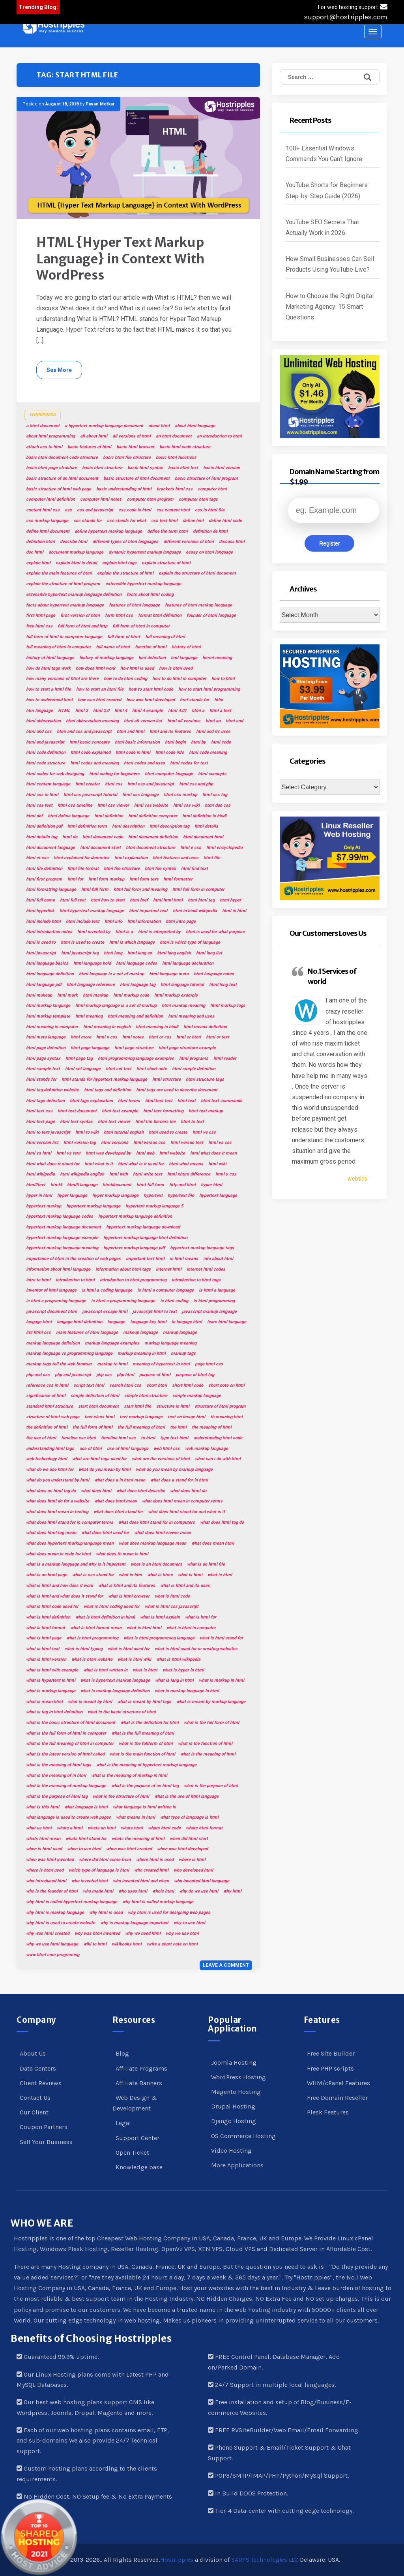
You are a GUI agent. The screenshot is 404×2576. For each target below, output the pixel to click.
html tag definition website (52, 1090)
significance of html (45, 1395)
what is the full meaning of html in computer (70, 1743)
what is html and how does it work (59, 1585)
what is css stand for (93, 1574)
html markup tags (227, 1005)
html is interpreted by (159, 931)
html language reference (91, 984)
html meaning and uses (191, 1016)
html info (113, 921)
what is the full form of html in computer (66, 1733)
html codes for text (189, 763)
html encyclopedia (224, 847)
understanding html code (217, 1437)
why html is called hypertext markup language (71, 1901)
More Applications (237, 2165)
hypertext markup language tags (202, 1247)
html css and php (196, 784)
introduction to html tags (196, 1279)
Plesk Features (328, 2112)
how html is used (137, 668)
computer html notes (101, 499)
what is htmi (190, 1574)
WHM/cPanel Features (338, 2083)
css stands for (87, 520)
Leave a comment (226, 1965)
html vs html (38, 1153)
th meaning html (226, 1416)
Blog (122, 2053)
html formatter (178, 879)
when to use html (84, 1848)
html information (144, 921)
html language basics (47, 963)
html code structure (45, 763)
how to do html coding (125, 678)
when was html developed (182, 1848)
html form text (143, 879)
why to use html (189, 1922)
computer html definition (50, 499)
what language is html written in (144, 1807)
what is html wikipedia (178, 1659)
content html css (43, 510)
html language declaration (187, 963)
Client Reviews (41, 2083)
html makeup (39, 995)
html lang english (174, 953)
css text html (164, 520)
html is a (124, 931)
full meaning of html (165, 636)
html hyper (230, 900)
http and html (182, 1184)
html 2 (81, 710)
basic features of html (89, 446)
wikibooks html (127, 1944)
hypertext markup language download (143, 1227)
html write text (147, 1174)
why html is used (106, 1912)
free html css (39, 626)
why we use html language (52, 1944)
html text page (40, 1121)
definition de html (210, 531)
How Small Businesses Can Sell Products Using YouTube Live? (330, 264)
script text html (88, 1385)
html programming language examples (136, 1058)
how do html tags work (48, 668)
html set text (118, 1068)
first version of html (80, 615)
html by (198, 742)
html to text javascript (48, 1132)
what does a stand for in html (179, 1480)
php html (125, 1374)
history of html (186, 647)
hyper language (72, 1195)
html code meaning (208, 752)
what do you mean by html (105, 1469)
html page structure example (187, 1047)
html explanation (131, 857)
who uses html (132, 1891)
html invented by (93, 931)
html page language (90, 1047)
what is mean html (44, 1701)
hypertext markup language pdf (134, 1247)
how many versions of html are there (62, 678)
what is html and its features (126, 1585)
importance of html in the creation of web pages (73, 1258)
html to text (192, 1121)
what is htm (130, 1574)
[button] (53, 27)
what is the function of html (205, 1743)
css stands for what (126, 520)
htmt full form (150, 1184)
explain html (38, 562)
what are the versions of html (161, 1458)
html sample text (43, 1068)
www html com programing (52, 1954)
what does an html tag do (51, 1490)
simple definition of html (95, 1395)
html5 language (82, 1184)
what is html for (200, 1617)
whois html (163, 1891)
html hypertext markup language (92, 910)
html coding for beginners (114, 773)
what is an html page (46, 1574)
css (68, 510)
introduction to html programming (133, 1279)
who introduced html (46, 1880)
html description (128, 826)
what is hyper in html (183, 1670)
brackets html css (175, 489)
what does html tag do (222, 1522)
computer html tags (198, 499)
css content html (173, 510)
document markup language (76, 552)
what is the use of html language (186, 1796)
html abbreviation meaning (92, 720)
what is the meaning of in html (56, 1775)
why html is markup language (55, 1912)
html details (206, 826)
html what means (186, 1163)
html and (234, 720)
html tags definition (45, 1100)
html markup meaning (183, 1005)
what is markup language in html (187, 1691)
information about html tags (123, 1269)
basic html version (221, 467)
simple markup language (196, 1395)
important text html (145, 1258)
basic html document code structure (62, 457)
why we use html (182, 1933)
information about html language (58, 1269)
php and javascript (73, 1374)
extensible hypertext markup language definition (74, 594)
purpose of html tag (195, 1374)
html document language (50, 847)
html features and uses (175, 857)
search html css (125, 1385)
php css (104, 1374)
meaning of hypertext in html (161, 1364)
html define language (68, 816)
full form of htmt (123, 636)
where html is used (155, 1859)
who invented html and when (141, 1880)
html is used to (41, 942)
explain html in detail (76, 562)
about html (159, 425)
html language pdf (44, 984)
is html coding (174, 1300)
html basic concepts (89, 742)
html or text (217, 1037)
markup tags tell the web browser (59, 1364)
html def (34, 816)
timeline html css (118, 1437)
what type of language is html (189, 1817)
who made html (98, 1891)
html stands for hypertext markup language (104, 1079)
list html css (38, 1332)
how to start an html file (99, 689)
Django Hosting (233, 2121)
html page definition (45, 1047)
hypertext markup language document (63, 1227)
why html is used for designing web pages (169, 1912)
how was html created (99, 699)
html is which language (132, 942)
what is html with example (52, 1670)
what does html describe (140, 1490)
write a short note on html (172, 1944)
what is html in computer (191, 1627)
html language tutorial (182, 984)
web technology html (46, 1458)
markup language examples (112, 1343)
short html (156, 1385)
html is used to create (82, 942)
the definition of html (46, 1427)
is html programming (214, 1300)
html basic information (137, 742)
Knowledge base (139, 2167)
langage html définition (79, 1321)
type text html (174, 1437)
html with (118, 1174)
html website (172, 1153)
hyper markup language (115, 1195)
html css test (39, 805)
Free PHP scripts (330, 2068)
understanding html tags (50, 1448)
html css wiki (186, 805)
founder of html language (211, 615)
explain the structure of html (125, 573)
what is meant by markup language (210, 1701)
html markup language (48, 1005)
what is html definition (48, 1617)
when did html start (189, 1838)
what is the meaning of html (208, 1754)
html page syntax (43, 1058)
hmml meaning (217, 657)
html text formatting (163, 1110)
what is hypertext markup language (115, 1680)
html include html (43, 921)
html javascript (41, 953)
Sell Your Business (46, 2142)
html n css (106, 1037)
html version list (42, 1142)
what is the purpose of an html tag (145, 1785)
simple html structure (145, 1395)
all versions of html (131, 436)
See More (59, 370)
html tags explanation (91, 1100)
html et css (37, 857)
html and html (130, 731)
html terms (129, 1100)
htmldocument (117, 1184)
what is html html (144, 1627)
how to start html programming (209, 689)
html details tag (41, 836)
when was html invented (50, 1859)
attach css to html (44, 446)
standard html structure (49, 1406)
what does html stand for (118, 1511)
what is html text (43, 1648)
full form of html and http (82, 626)
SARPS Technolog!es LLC (264, 2559)
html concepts (212, 773)
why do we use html (198, 1891)
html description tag (169, 826)
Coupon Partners (43, 2127)
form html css (119, 615)
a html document (43, 425)
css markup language (47, 520)
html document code (102, 836)
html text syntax (76, 1121)
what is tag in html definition (54, 1711)
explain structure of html (166, 562)
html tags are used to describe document (176, 1090)
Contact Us (35, 2097)
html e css (190, 847)
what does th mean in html (122, 1553)
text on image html (186, 1416)
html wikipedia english (82, 1174)
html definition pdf (44, 826)
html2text (35, 1184)
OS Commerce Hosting (243, 2136)
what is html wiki (134, 1659)
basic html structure (102, 467)
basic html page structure (51, 467)
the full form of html (92, 1427)
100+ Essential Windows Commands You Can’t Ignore (324, 154)
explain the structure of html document (197, 573)
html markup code (131, 995)
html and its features (170, 731)
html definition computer (152, 816)
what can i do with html (218, 1458)
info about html (218, 1258)
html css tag (214, 794)
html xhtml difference (188, 1174)
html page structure (133, 1047)
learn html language (226, 1321)
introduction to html (75, 1279)
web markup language (206, 1448)
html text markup (206, 1110)
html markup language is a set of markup (116, 1005)
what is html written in (105, 1670)
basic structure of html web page (58, 489)
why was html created (47, 1933)
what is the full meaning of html (142, 1733)
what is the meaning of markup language (66, 1785)
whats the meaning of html (138, 1838)
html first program (44, 879)
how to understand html (49, 699)
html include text (82, 921)
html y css (225, 1174)
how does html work (95, 668)
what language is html (86, 1807)
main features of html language (87, 1332)
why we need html (143, 1933)
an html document (174, 436)
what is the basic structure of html (122, 1711)
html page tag (79, 1058)
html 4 (120, 710)
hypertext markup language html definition (145, 1237)
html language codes (136, 963)
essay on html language (209, 552)
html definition (108, 816)
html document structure (150, 847)
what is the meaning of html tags (58, 1764)
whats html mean (43, 1838)
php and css (38, 1374)
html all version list (143, 720)
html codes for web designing (55, 773)
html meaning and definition (135, 1016)
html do (69, 836)
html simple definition (193, 1068)
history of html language (50, 657)
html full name (40, 900)
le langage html (187, 1321)
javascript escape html (104, 1311)
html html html (168, 900)
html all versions (183, 720)
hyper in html (39, 1195)
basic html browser (135, 446)
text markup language (141, 1416)
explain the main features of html (59, 573)
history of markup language (106, 657)
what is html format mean (96, 1627)
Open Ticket (132, 2152)
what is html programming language (159, 1638)
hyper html (211, 1184)
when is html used (44, 1848)
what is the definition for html (149, 1722)
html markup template (48, 1016)
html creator (87, 784)
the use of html (41, 1437)
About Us (33, 2053)
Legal (123, 2123)
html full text (73, 900)
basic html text (183, 467)
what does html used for (105, 1532)
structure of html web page (52, 1416)
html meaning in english (107, 1026)
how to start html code (151, 689)
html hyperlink (40, 910)
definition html (40, 541)
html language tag (137, 984)
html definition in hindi (204, 816)
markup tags (183, 1353)
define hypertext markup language (108, 531)
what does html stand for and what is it (186, 1511)
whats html (132, 1828)
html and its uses (213, 731)
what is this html (42, 1807)
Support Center (137, 2138)
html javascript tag (80, 953)
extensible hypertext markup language (143, 583)
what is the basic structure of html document (70, 1722)
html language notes (214, 973)
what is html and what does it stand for (64, 1596)
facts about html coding (150, 594)
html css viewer (113, 805)
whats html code (164, 1828)
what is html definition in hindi (105, 1617)
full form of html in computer (141, 626)
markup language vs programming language (69, 1353)
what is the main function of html (142, 1754)
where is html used (45, 1870)
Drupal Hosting (233, 2106)
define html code (225, 520)
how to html (223, 678)
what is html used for (129, 1648)
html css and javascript (150, 784)
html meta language (45, 1037)
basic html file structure (127, 457)
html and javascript (45, 742)
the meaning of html (212, 1427)
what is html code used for (52, 1606)
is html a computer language (165, 1290)
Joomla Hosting (233, 2062)
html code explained (90, 752)
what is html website (91, 1659)
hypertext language (218, 1195)
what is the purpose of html (211, 1785)
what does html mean (115, 1501)
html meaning (89, 1016)
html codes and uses (144, 763)
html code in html (133, 752)
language (116, 1321)
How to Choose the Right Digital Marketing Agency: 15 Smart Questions (330, 306)
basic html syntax (145, 467)
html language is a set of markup (111, 973)
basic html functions (176, 457)
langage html (39, 1321)
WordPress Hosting (238, 2077)
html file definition (44, 868)
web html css (166, 1448)
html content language (48, 784)
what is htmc (160, 1574)
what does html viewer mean (162, 1532)
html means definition (205, 1026)
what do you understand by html (57, 1480)
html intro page (181, 921)
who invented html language (201, 1880)
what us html (39, 1828)
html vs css (220, 1142)
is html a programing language (56, 1300)
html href (139, 900)
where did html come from (105, 1859)
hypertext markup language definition (135, 1216)
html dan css (217, 805)
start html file (137, 1406)
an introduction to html (219, 436)
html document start (100, 847)
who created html (151, 1870)
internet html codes (206, 1269)
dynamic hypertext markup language (144, 552)
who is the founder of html (52, 1891)
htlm (218, 699)
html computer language (169, 773)
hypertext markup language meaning (62, 1247)
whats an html (102, 1828)
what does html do (188, 1490)
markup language (180, 1332)
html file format (83, 868)
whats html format (204, 1828)
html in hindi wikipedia (195, 910)
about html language (195, 425)
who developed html (193, 1870)
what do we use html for (49, 1469)
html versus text (186, 1142)
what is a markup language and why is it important (75, 1564)
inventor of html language (51, 1290)
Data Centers (38, 2068)
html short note (152, 1068)
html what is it (98, 1163)
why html (232, 1891)
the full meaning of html (141, 1427)
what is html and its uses (185, 1585)
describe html (73, 541)
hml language (184, 657)
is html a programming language (123, 1300)
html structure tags (205, 1079)
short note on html (226, 1385)
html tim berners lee (155, 1121)
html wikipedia (40, 1174)
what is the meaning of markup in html (129, 1775)
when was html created (129, 1848)
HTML (64, 710)
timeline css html (78, 1437)
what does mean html (212, 1543)
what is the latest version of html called (65, 1754)
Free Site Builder (331, 2053)
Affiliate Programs (141, 2068)
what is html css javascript (171, 1606)
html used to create (168, 1132)
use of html (90, 1448)
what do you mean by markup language (174, 1469)
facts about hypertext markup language (65, 605)
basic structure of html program (206, 478)
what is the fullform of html (146, 1743)
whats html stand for (86, 1838)
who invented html (89, 1880)
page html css (209, 1364)
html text (187, 1100)
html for (75, 879)
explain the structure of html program (63, 583)
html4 (56, 1184)
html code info (169, 752)
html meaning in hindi (157, 1026)
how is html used (176, 668)
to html (148, 1437)
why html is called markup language (157, 1901)
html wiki (217, 1163)
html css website (151, 805)
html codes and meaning (94, 763)
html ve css (204, 1132)
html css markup (180, 794)
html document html (203, 836)
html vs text (68, 1153)
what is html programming (92, 1638)
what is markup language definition (115, 1691)
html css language (140, 794)
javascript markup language (209, 1311)
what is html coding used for (112, 1606)
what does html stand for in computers (156, 1522)
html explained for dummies (81, 857)
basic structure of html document (136, 478)
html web (145, 1153)
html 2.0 (101, 710)
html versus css (149, 1142)
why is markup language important (134, 1922)
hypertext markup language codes (59, 1216)
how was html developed (150, 699)
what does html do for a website (57, 1501)
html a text (220, 710)
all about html (93, 436)
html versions (114, 1142)
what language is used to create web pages (68, 1817)
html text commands (221, 1100)
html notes (133, 1037)
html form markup (106, 879)
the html (178, 1427)
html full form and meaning (140, 889)
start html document (98, 1406)
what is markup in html (221, 1680)
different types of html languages (125, 541)
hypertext (153, 1195)
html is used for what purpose (215, 931)
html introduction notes (49, 931)
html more (81, 1037)
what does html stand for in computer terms (69, 1522)
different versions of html (188, 541)
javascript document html (51, 1311)
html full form (94, 889)
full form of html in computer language (64, 636)
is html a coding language (107, 1290)
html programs (193, 1058)
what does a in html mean (119, 1480)
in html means (184, 1258)
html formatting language (51, 889)
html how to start (108, 900)
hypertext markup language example (62, 1237)
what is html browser (129, 1596)
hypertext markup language (93, 1206)
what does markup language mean (152, 1543)
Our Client (34, 2112)
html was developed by (108, 1153)
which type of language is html (99, 1870)
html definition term (87, 826)
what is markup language (50, 1691)
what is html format (45, 1627)
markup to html (112, 1364)
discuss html (232, 541)
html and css (39, 731)
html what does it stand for (52, 1163)
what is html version (46, 1659)
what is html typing (84, 1648)
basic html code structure (184, 446)
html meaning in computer (52, 1026)
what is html (220, 1574)
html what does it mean (213, 1153)
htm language (39, 710)
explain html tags (119, 562)
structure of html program (220, 1406)
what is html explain (160, 1617)
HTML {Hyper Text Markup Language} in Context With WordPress (120, 259)
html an (213, 720)
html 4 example (147, 710)
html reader (224, 1058)
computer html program (150, 499)
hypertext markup (43, 1206)
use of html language (127, 1448)
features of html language (134, 605)
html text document (77, 1110)
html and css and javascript (84, 731)
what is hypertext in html (50, 1680)
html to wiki (87, 1132)
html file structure (122, 868)
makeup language (140, 1332)
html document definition (153, 836)
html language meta (169, 973)
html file (212, 857)
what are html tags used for (99, 1458)
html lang (113, 953)
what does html (96, 1490)
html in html (234, 910)
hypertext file (181, 1195)
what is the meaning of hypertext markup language (146, 1764)
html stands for (41, 1079)
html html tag (201, 900)
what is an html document (156, 1564)
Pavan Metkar (100, 104)
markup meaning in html (142, 1353)
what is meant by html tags (144, 1701)
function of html (150, 647)
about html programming (50, 436)
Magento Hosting (236, 2091)
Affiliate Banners (139, 2083)
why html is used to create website (60, 1922)
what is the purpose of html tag (57, 1796)
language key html (148, 1321)
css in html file (209, 510)
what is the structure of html (121, 1796)
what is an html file (206, 1564)
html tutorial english (124, 1132)
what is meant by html (90, 1701)
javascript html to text (155, 1311)
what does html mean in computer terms (182, 1501)
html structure (166, 1079)
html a (198, 710)
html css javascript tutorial (90, 794)
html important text (148, 910)
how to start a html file (48, 689)
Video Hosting (231, 2150)
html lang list (209, 953)
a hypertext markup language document (104, 425)
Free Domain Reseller (337, 2097)
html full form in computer (198, 889)
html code (221, 742)
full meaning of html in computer (58, 647)
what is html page (43, 1638)
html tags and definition (107, 1090)
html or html (188, 1037)
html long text (223, 984)
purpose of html (154, 1374)
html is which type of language (190, 942)
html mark (67, 995)
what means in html (135, 1817)
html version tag (80, 1142)
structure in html (172, 1406)
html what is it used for (141, 1163)
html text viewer (114, 1121)
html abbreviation (43, 720)
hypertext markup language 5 (154, 1206)
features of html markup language (198, 605)
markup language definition (53, 1343)
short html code (187, 1385)
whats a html (69, 1828)
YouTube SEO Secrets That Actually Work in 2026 (322, 227)
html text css (39, 1110)
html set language (83, 1068)
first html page (40, 615)
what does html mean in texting (57, 1511)
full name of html (113, 647)
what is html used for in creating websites (196, 1648)
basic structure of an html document (62, 478)
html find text (194, 868)
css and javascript (95, 510)
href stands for (194, 699)
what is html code (172, 1596)
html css (113, 784)
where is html (192, 1859)
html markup (95, 995)
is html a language (217, 1290)
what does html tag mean (51, 1532)
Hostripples (176, 2559)
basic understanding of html (124, 489)
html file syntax (160, 868)
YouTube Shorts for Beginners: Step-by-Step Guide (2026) (327, 190)
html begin (175, 742)
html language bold (92, 963)
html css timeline (75, 805)
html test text (158, 1100)
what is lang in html (174, 1680)
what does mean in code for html (58, 1553)
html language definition (50, 973)
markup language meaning (170, 1343)
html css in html (42, 794)
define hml (193, 520)
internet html (168, 1269)
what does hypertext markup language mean (70, 1543)
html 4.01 (177, 710)
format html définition (159, 615)
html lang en (139, 953)
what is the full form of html (211, 1722)
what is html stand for (221, 1638)
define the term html (167, 531)
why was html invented (97, 1933)
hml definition (152, 657)
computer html (212, 489)
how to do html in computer (179, 678)
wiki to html (95, 1944)
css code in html (134, 510)
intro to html (38, 1279)
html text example (120, 1110)
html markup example (176, 995)
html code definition (45, 752)
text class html (99, 1416)
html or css (160, 1037)
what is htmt (145, 1670)
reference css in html (47, 1385)
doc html (34, 552)
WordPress (43, 414)
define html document (47, 531)
